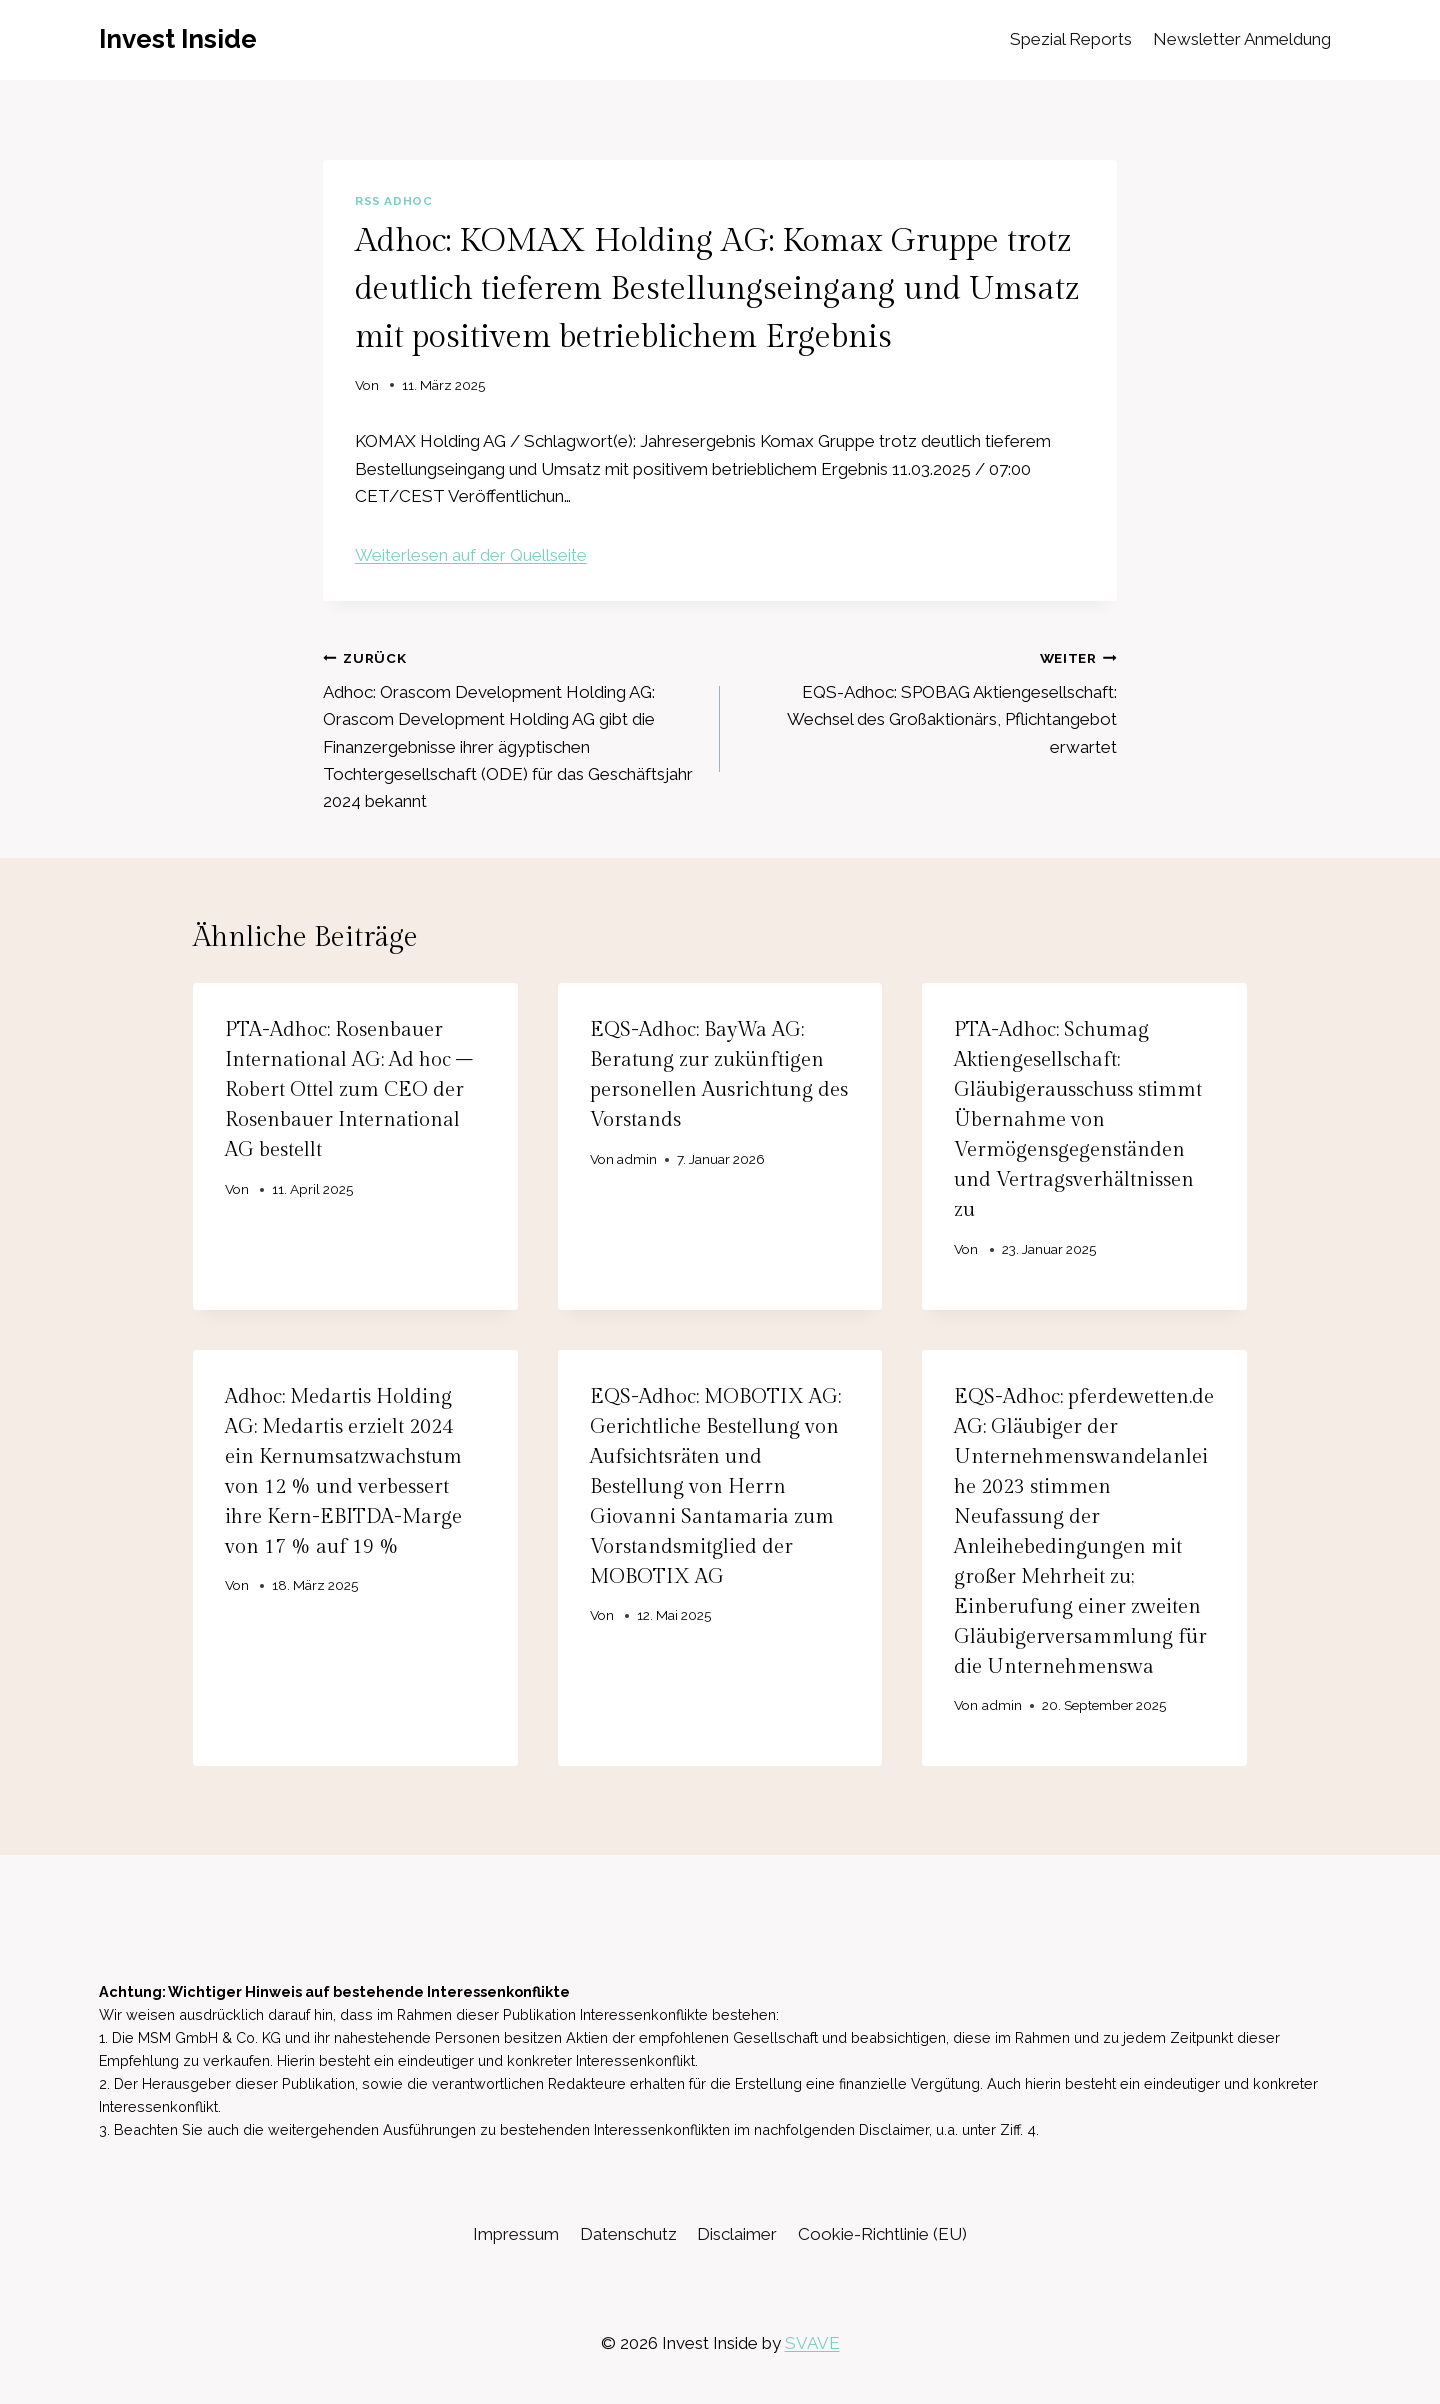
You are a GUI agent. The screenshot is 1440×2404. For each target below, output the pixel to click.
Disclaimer (737, 2234)
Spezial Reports (1071, 39)
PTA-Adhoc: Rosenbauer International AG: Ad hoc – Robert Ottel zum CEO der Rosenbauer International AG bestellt (349, 1090)
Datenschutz (628, 2234)
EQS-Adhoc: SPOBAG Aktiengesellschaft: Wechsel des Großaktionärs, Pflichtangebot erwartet (927, 700)
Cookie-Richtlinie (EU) (882, 2234)
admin (637, 1159)
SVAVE (812, 2343)
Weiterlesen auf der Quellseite (471, 555)
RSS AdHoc (393, 201)
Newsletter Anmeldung (1242, 39)
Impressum (516, 2234)
